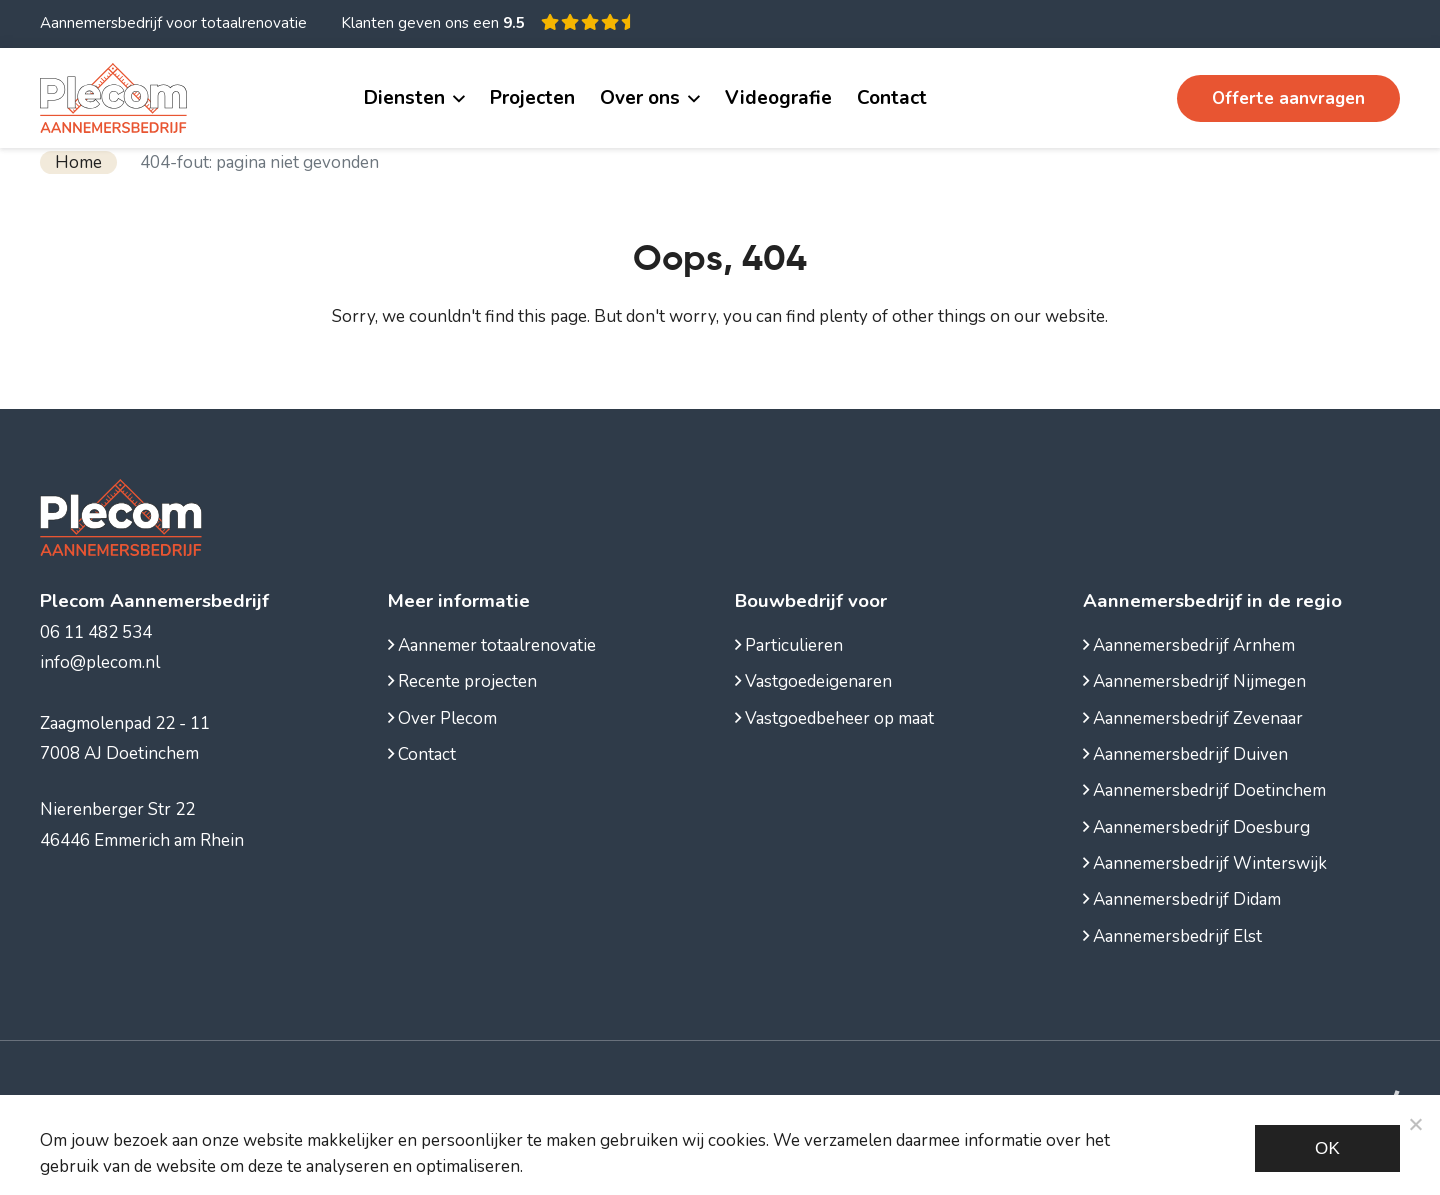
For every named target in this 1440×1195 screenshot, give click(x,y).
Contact (892, 98)
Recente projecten (462, 681)
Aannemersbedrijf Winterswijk (1205, 863)
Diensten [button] (404, 98)
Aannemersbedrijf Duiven (1185, 754)
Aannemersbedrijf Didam (1182, 899)
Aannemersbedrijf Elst (1172, 936)
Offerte (1288, 98)
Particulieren (789, 645)
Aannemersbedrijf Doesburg (1196, 827)
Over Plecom (442, 718)
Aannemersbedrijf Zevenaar (1193, 718)
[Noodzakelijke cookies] (1415, 1124)
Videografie (778, 98)
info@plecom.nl (100, 662)
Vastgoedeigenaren (813, 681)
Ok (1327, 1148)
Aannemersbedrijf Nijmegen (1194, 681)
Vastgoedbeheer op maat (834, 718)
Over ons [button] (640, 98)
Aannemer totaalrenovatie (492, 645)
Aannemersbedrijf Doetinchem (1204, 790)
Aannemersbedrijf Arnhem (1189, 645)
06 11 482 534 (1088, 98)
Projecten (532, 98)
